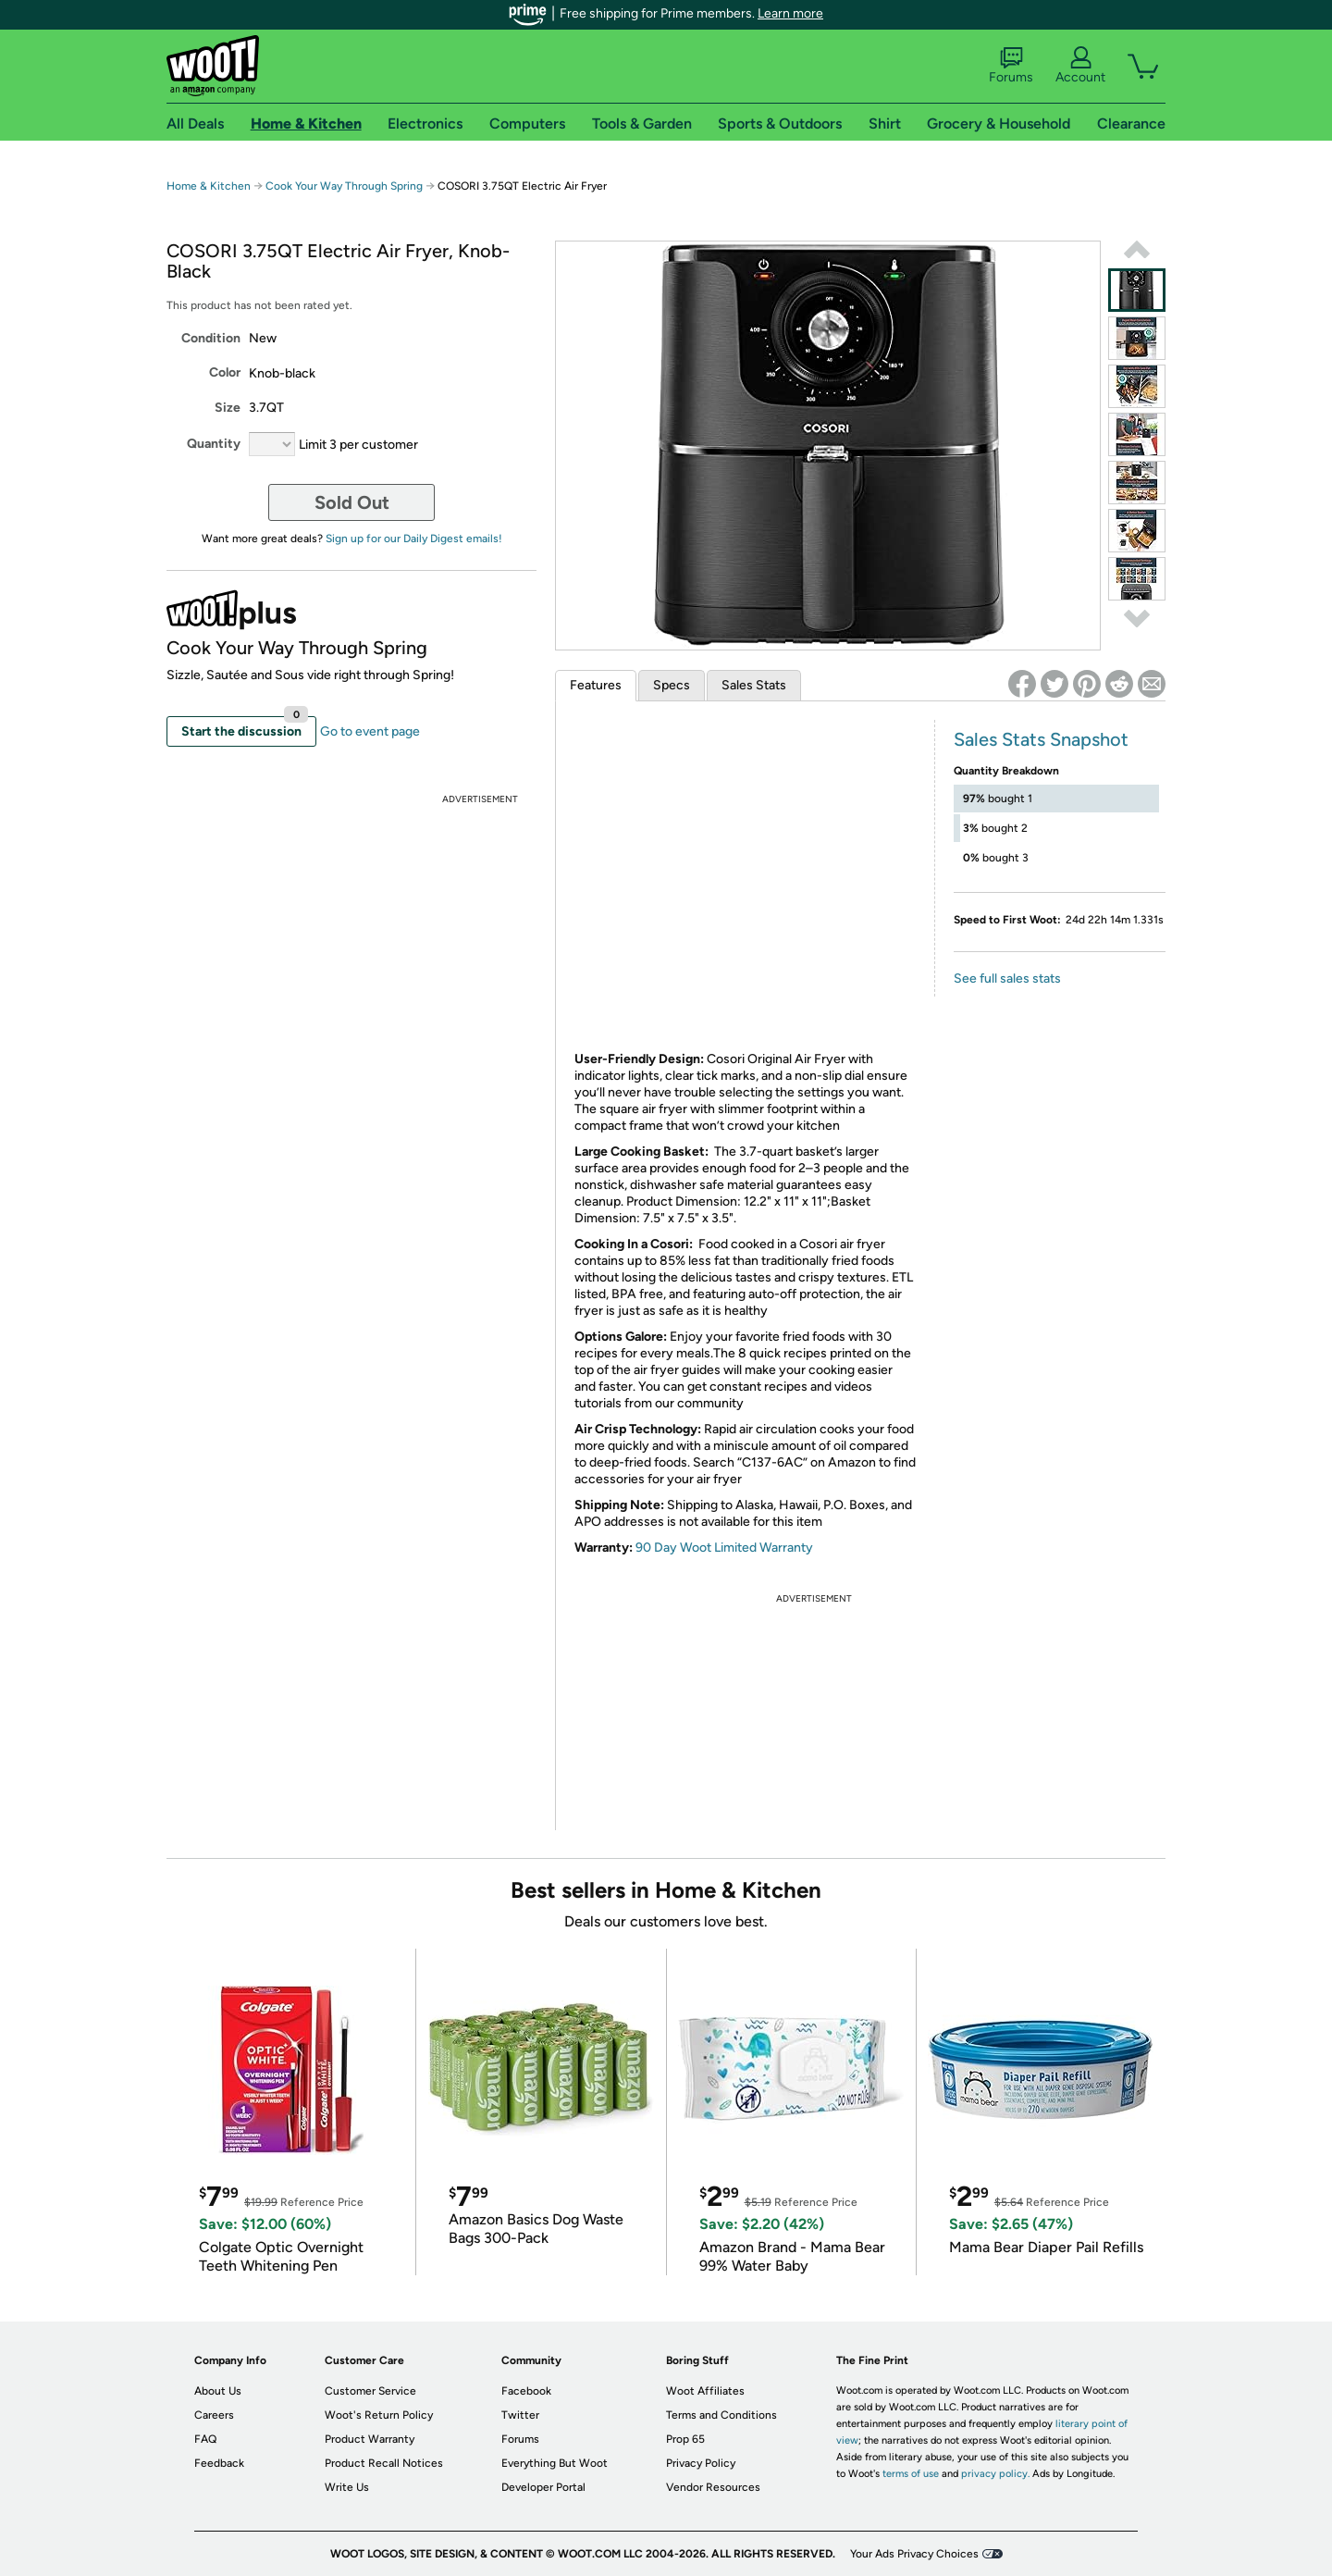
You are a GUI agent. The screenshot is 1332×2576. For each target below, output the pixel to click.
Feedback (219, 2463)
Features (596, 685)
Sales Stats (754, 685)
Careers (214, 2415)
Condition (210, 338)
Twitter (520, 2415)
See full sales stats (1007, 978)
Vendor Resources (713, 2487)
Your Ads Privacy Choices (914, 2553)
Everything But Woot (554, 2463)
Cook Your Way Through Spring (344, 186)
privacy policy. (995, 2474)
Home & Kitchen (208, 186)
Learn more (790, 13)
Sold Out (351, 502)
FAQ (205, 2439)
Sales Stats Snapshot (1041, 739)
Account (1080, 65)
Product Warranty (369, 2439)
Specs (671, 685)
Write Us (347, 2487)
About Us (217, 2390)
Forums (1011, 65)
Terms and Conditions (721, 2415)
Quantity (213, 444)
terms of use (910, 2474)
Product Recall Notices (384, 2463)
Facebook (526, 2390)
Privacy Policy (700, 2463)
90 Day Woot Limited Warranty (724, 1547)
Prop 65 (685, 2439)
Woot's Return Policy (379, 2415)
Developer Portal (543, 2487)
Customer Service (370, 2390)
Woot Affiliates (705, 2390)
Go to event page (370, 731)
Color (224, 372)
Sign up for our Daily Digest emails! (414, 538)
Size (227, 407)
